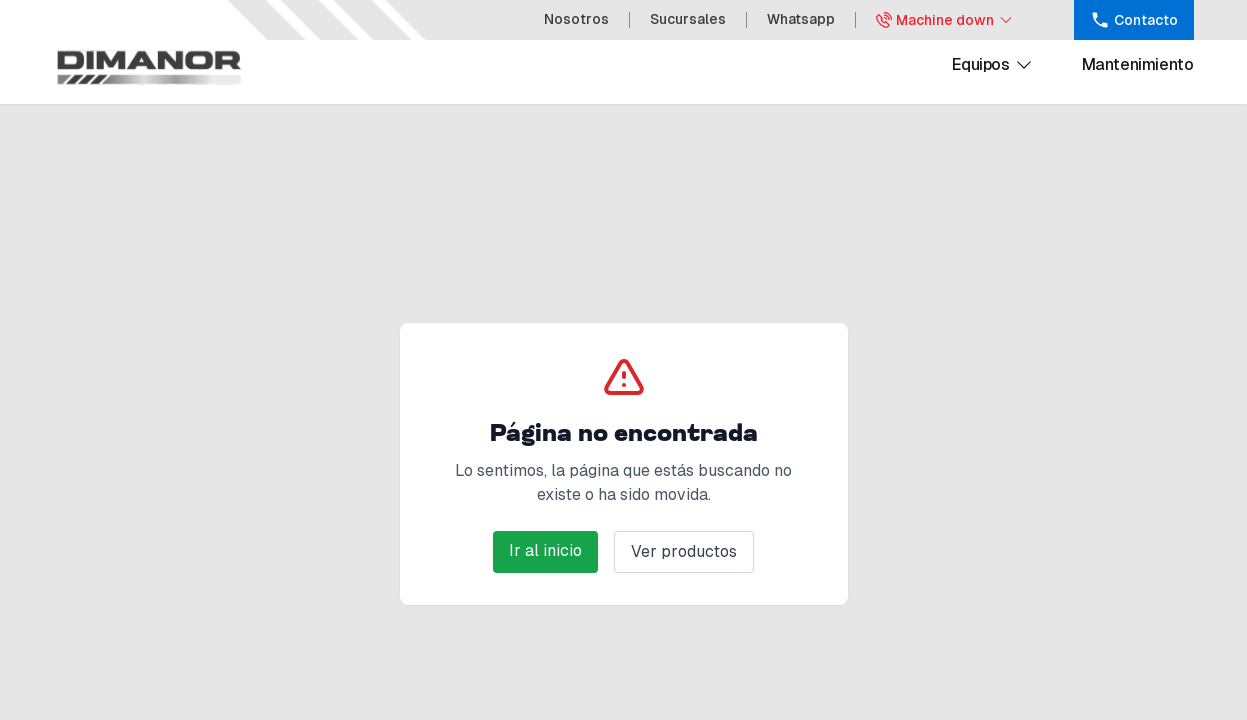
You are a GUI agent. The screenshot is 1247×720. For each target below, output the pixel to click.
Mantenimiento (1138, 64)
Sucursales (688, 19)
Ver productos (684, 551)
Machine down (945, 20)
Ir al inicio (545, 550)
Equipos (992, 65)
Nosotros (576, 19)
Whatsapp (801, 19)
